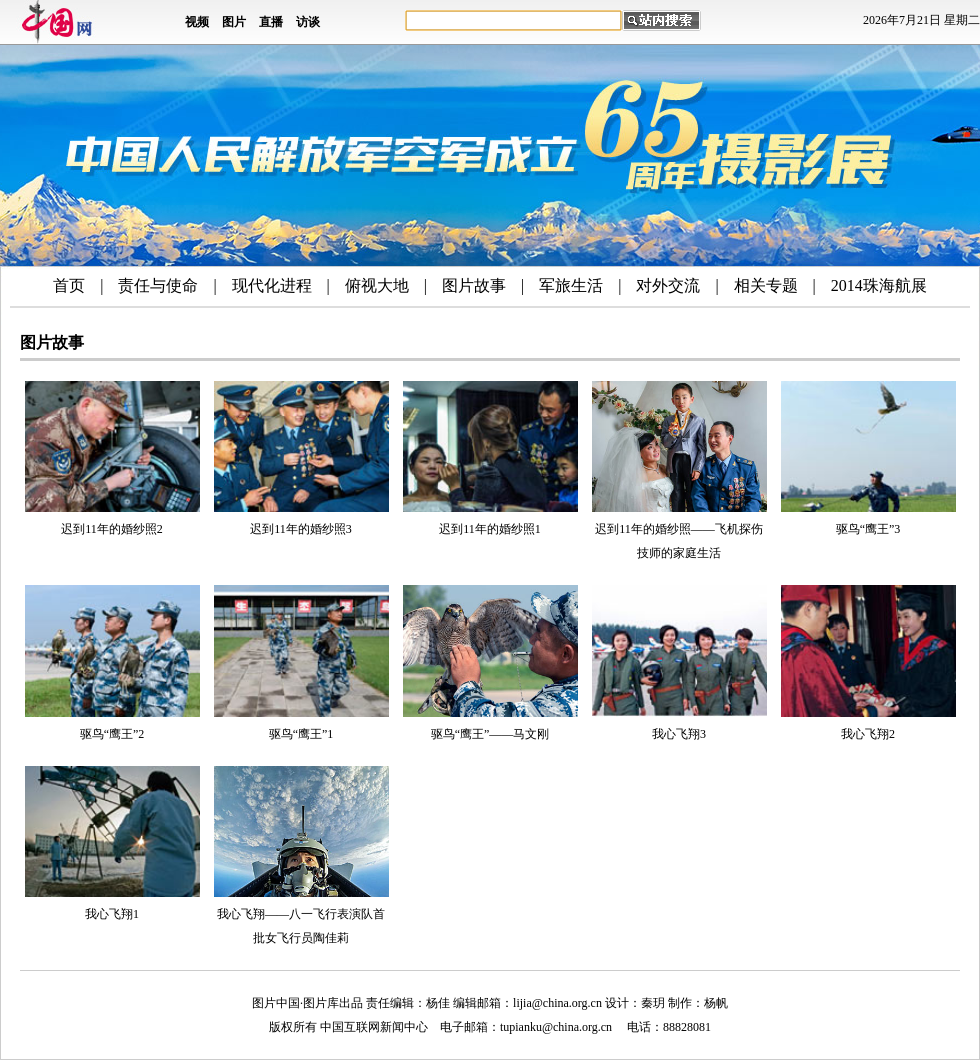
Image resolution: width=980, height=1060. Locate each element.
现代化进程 (272, 285)
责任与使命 (158, 285)
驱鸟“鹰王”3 (868, 529)
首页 (69, 285)
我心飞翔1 (112, 914)
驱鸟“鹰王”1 (301, 734)
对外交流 (668, 285)
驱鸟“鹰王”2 (112, 734)
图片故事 (474, 285)
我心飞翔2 (868, 734)
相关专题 (766, 285)
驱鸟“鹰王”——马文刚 (490, 734)
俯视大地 (377, 285)
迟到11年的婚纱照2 (112, 529)
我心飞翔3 (679, 734)
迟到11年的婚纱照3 (301, 529)
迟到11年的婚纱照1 (490, 529)
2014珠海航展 (879, 285)
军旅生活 (571, 285)
